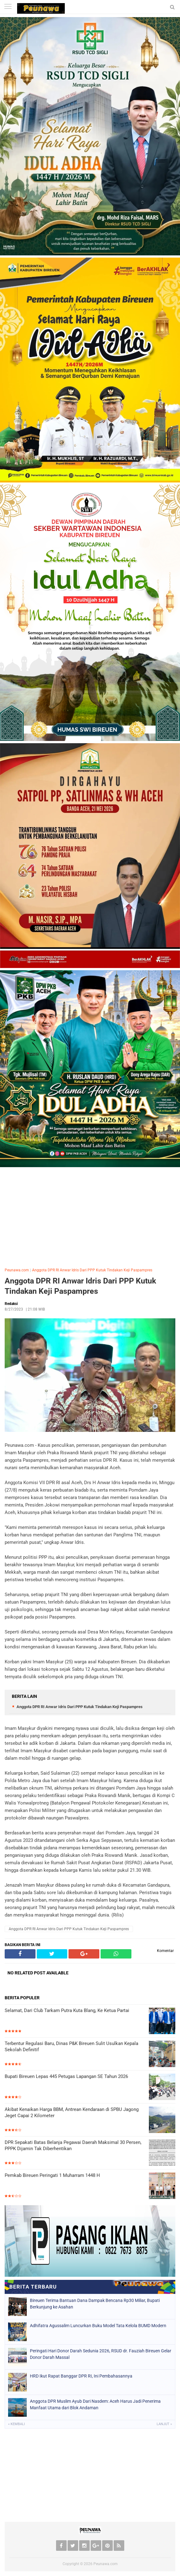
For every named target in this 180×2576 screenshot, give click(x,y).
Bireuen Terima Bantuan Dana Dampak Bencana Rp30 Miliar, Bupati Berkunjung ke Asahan (95, 2303)
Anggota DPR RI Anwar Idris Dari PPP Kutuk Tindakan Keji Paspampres (92, 1270)
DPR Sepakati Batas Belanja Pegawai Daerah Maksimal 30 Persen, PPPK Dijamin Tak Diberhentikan (73, 2145)
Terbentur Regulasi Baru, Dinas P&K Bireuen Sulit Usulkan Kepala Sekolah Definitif (71, 2046)
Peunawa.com (17, 1270)
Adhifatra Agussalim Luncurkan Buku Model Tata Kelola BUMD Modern (98, 2325)
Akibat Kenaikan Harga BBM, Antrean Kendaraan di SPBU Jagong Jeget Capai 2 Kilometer (72, 2112)
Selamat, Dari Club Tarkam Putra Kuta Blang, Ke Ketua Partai (67, 2010)
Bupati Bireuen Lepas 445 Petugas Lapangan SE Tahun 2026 (66, 2076)
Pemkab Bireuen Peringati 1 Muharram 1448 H (52, 2175)
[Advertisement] (90, 1216)
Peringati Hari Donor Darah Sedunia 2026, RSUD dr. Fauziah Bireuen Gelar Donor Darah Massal (100, 2354)
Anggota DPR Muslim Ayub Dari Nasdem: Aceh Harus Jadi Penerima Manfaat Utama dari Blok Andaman (95, 2404)
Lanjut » (164, 2424)
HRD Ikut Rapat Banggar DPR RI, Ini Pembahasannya (81, 2375)
